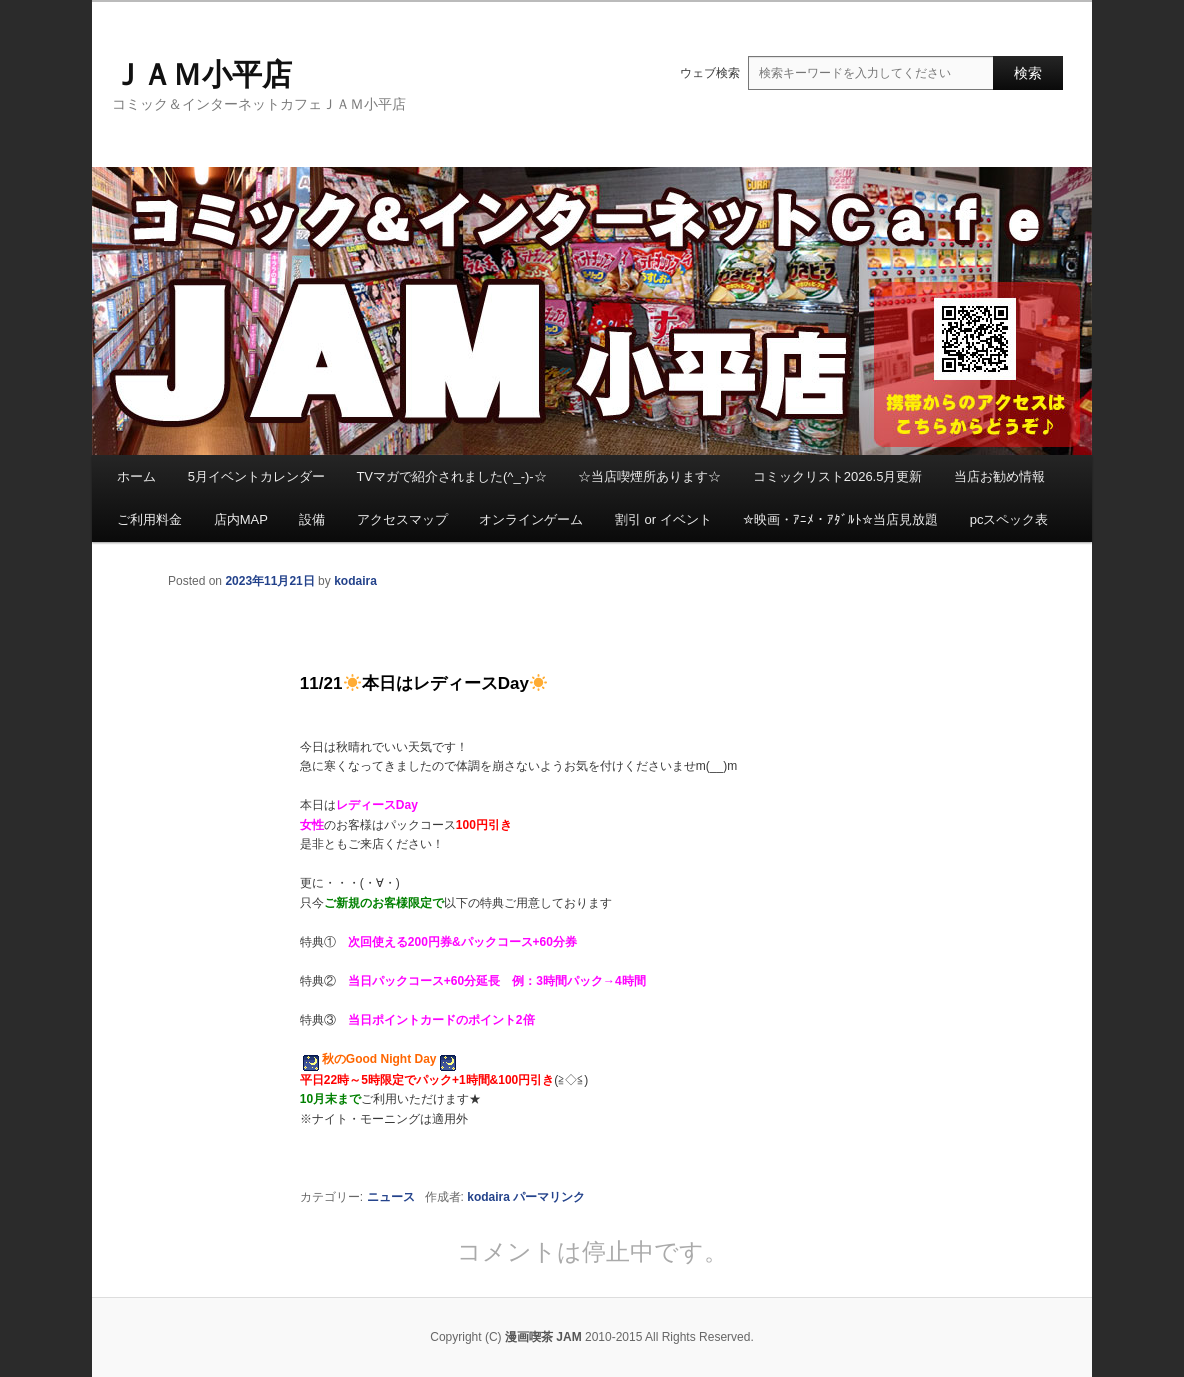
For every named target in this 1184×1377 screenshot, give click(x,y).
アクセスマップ (402, 519)
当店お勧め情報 (999, 476)
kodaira (355, 581)
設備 (312, 519)
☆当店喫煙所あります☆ (649, 476)
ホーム (136, 476)
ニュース (391, 1197)
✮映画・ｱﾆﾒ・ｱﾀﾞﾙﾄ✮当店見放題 (840, 519)
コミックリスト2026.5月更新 (838, 476)
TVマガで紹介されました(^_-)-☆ (451, 476)
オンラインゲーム (531, 519)
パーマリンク (549, 1197)
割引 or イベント (663, 519)
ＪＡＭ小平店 (202, 74)
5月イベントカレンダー (256, 476)
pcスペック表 (1009, 519)
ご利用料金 (149, 519)
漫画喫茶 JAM (543, 1337)
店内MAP (241, 519)
